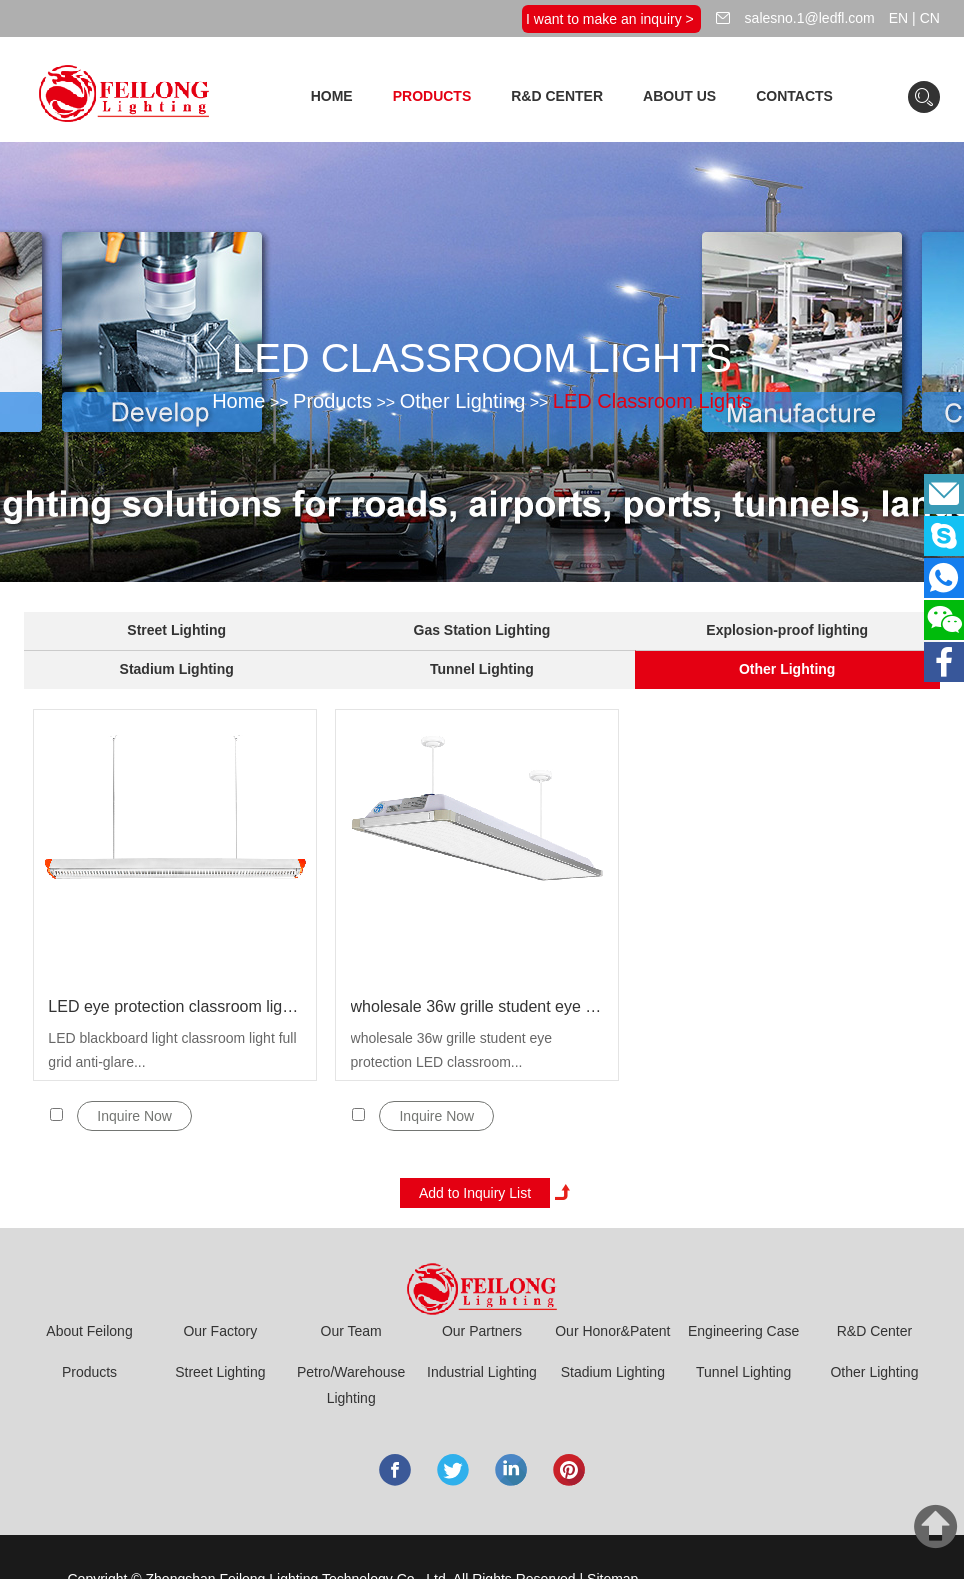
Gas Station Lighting (482, 630)
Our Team (351, 1331)
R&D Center (557, 96)
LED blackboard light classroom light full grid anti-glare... (172, 1050)
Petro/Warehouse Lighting (351, 1385)
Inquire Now (134, 1116)
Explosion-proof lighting (787, 630)
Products (432, 96)
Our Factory (220, 1331)
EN (898, 18)
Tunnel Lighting (482, 669)
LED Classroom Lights (652, 401)
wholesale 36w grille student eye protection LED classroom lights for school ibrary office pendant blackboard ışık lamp (478, 1006)
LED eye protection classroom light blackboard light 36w (175, 1006)
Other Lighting (463, 401)
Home (332, 96)
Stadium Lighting (177, 669)
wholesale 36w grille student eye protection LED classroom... (452, 1050)
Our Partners (482, 1331)
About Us (679, 96)
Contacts (794, 96)
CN (930, 18)
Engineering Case (743, 1331)
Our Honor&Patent (612, 1331)
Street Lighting (176, 630)
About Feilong (89, 1331)
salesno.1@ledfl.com (808, 18)
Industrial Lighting (482, 1372)
